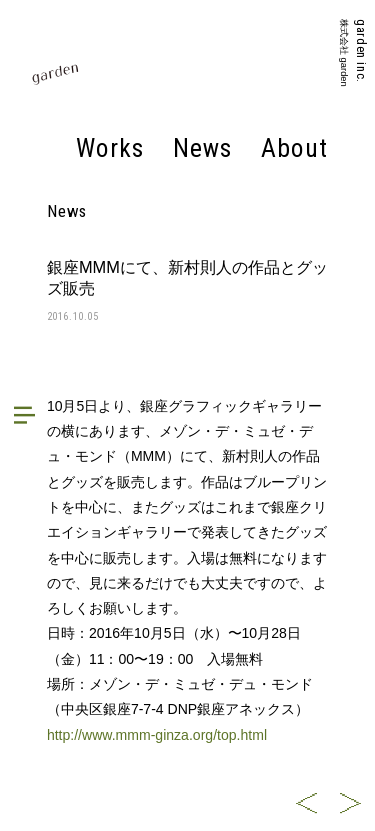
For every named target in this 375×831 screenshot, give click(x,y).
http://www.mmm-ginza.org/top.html (157, 735)
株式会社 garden (343, 53)
